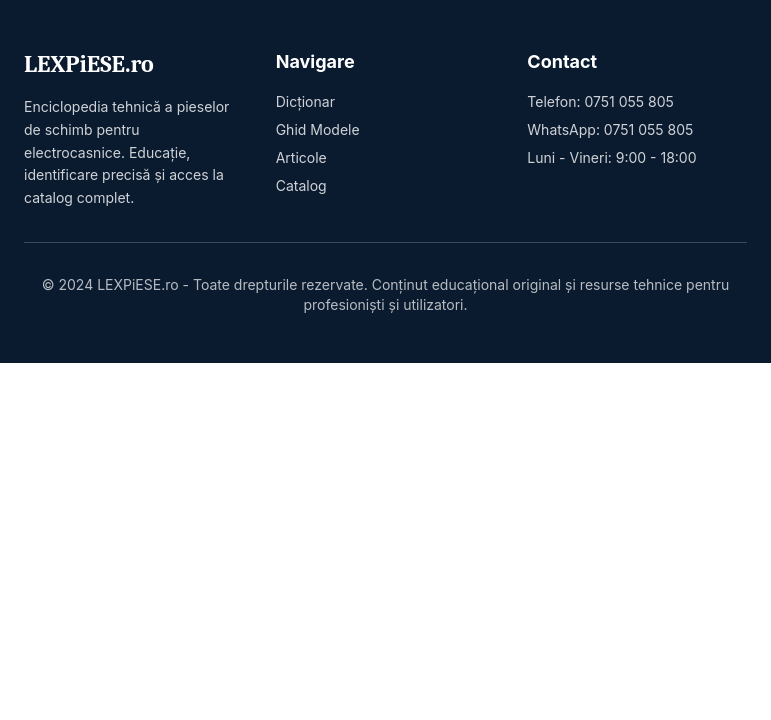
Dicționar (305, 101)
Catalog (301, 185)
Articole (301, 157)
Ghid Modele (318, 129)
